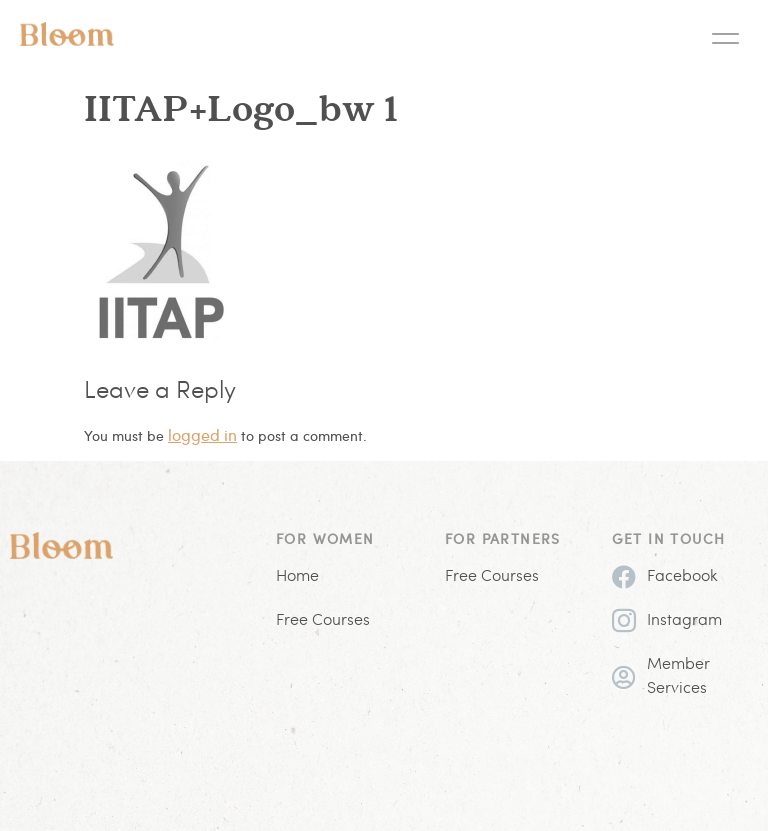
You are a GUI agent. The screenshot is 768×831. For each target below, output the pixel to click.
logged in (202, 434)
